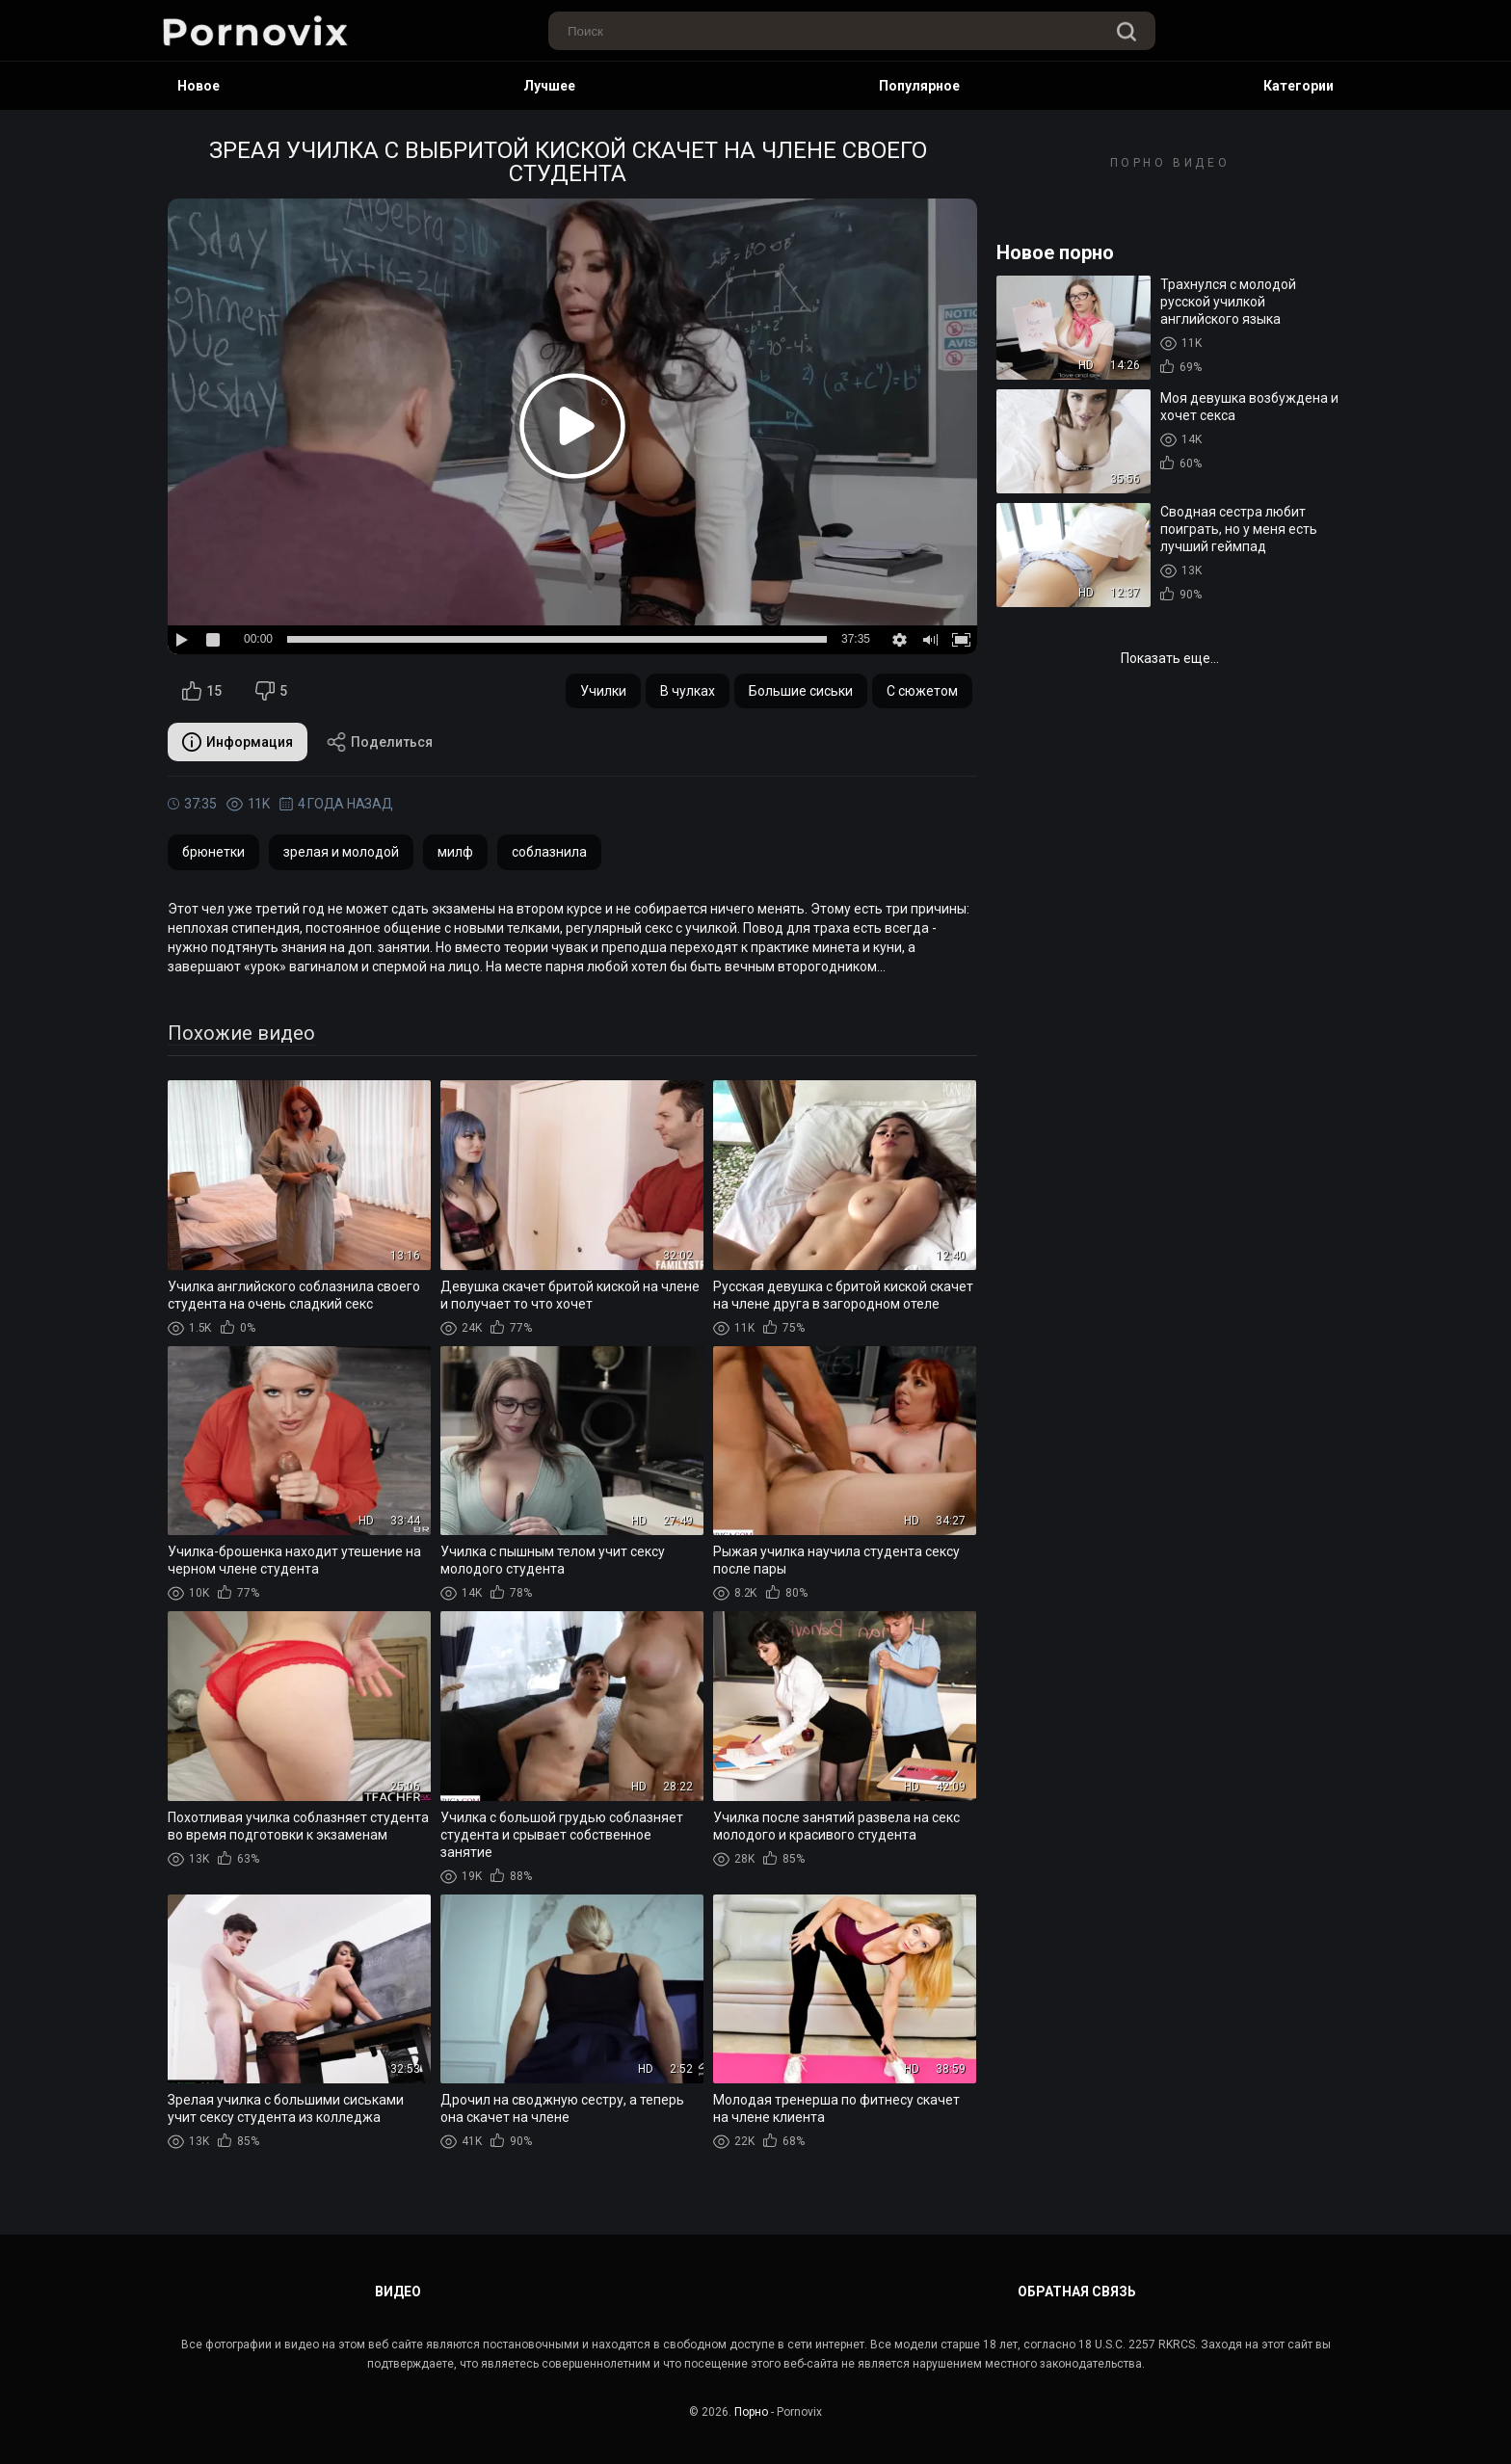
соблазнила (549, 852)
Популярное (919, 85)
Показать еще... (1170, 658)
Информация (237, 742)
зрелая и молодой (341, 852)
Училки (603, 691)
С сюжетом (922, 691)
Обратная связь (1077, 2291)
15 (202, 691)
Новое (198, 85)
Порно (751, 2412)
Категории (1298, 85)
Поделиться (380, 742)
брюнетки (213, 852)
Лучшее (549, 85)
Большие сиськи (801, 691)
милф (455, 852)
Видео (398, 2291)
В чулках (687, 691)
